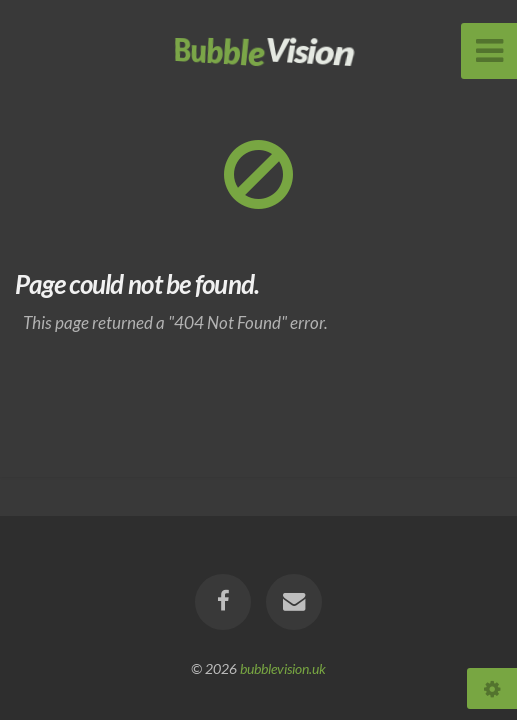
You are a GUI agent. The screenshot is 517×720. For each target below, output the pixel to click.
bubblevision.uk (283, 668)
